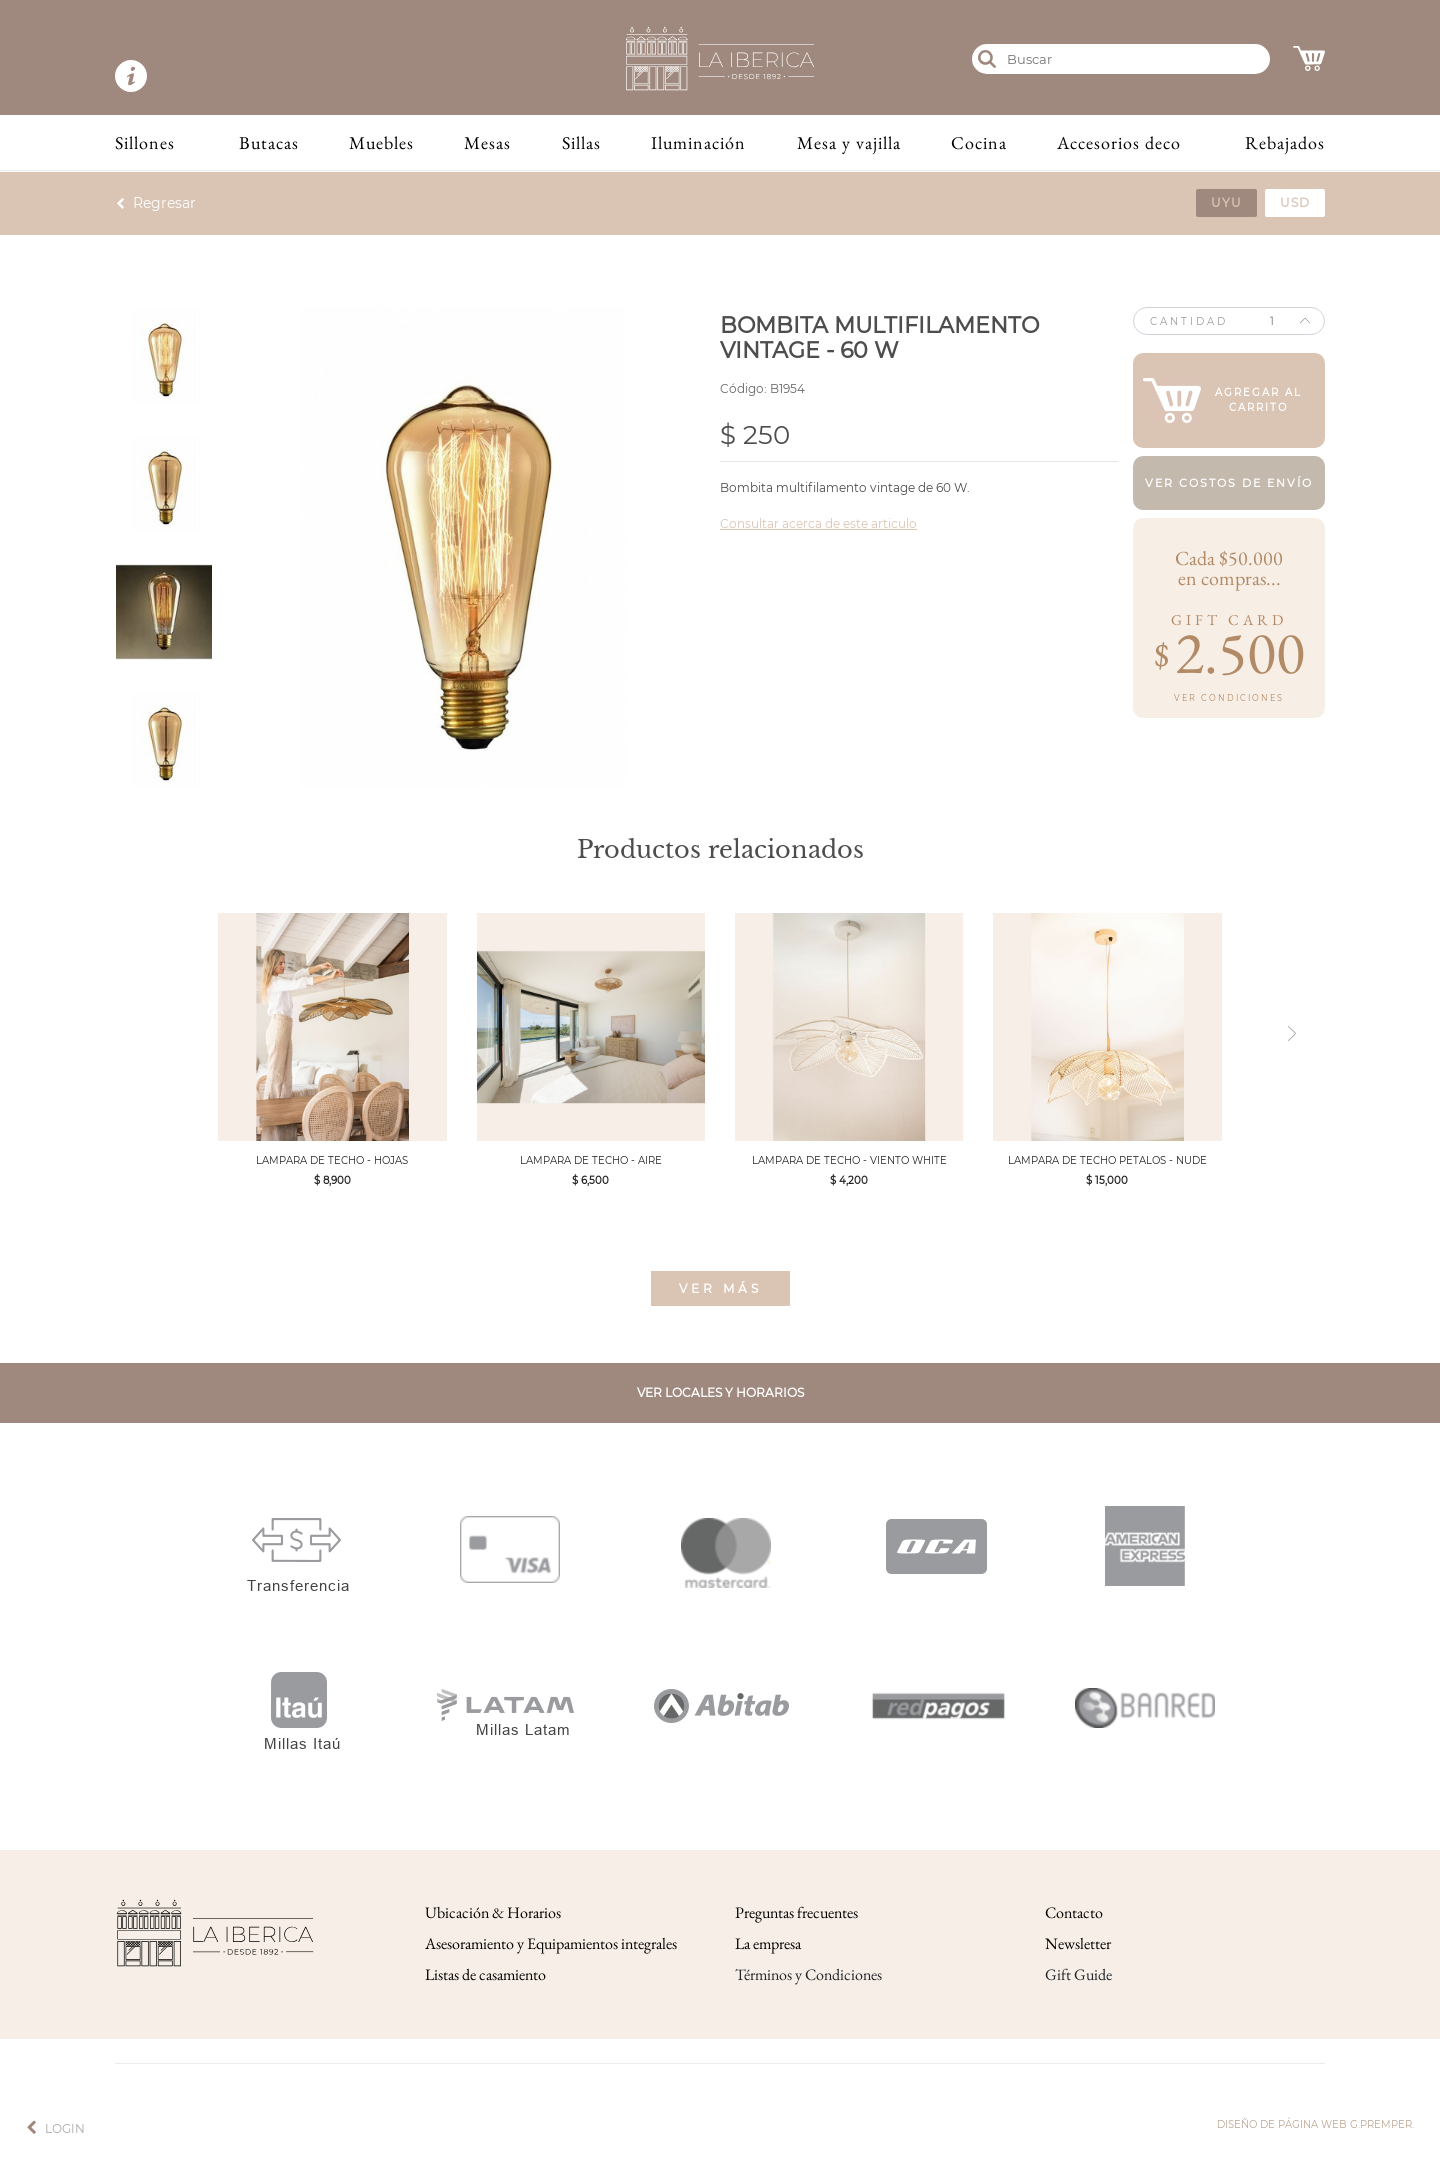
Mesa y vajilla (849, 142)
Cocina (979, 142)
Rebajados (1285, 142)
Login (65, 2128)
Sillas (581, 142)
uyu (1226, 202)
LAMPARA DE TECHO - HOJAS (332, 1160)
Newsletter (1078, 1943)
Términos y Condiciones (808, 1974)
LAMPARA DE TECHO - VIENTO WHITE (849, 1160)
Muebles (381, 142)
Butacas (269, 142)
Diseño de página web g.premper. (1315, 2124)
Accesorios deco (1119, 142)
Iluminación (698, 142)
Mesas (487, 142)
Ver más (720, 1288)
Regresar (164, 203)
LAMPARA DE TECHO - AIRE (591, 1160)
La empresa (768, 1943)
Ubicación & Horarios (493, 1912)
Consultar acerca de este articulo (818, 523)
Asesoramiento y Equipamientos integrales (551, 1943)
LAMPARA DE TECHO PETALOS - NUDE (1107, 1160)
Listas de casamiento (485, 1974)
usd (1295, 202)
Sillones (145, 142)
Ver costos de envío (1229, 483)
